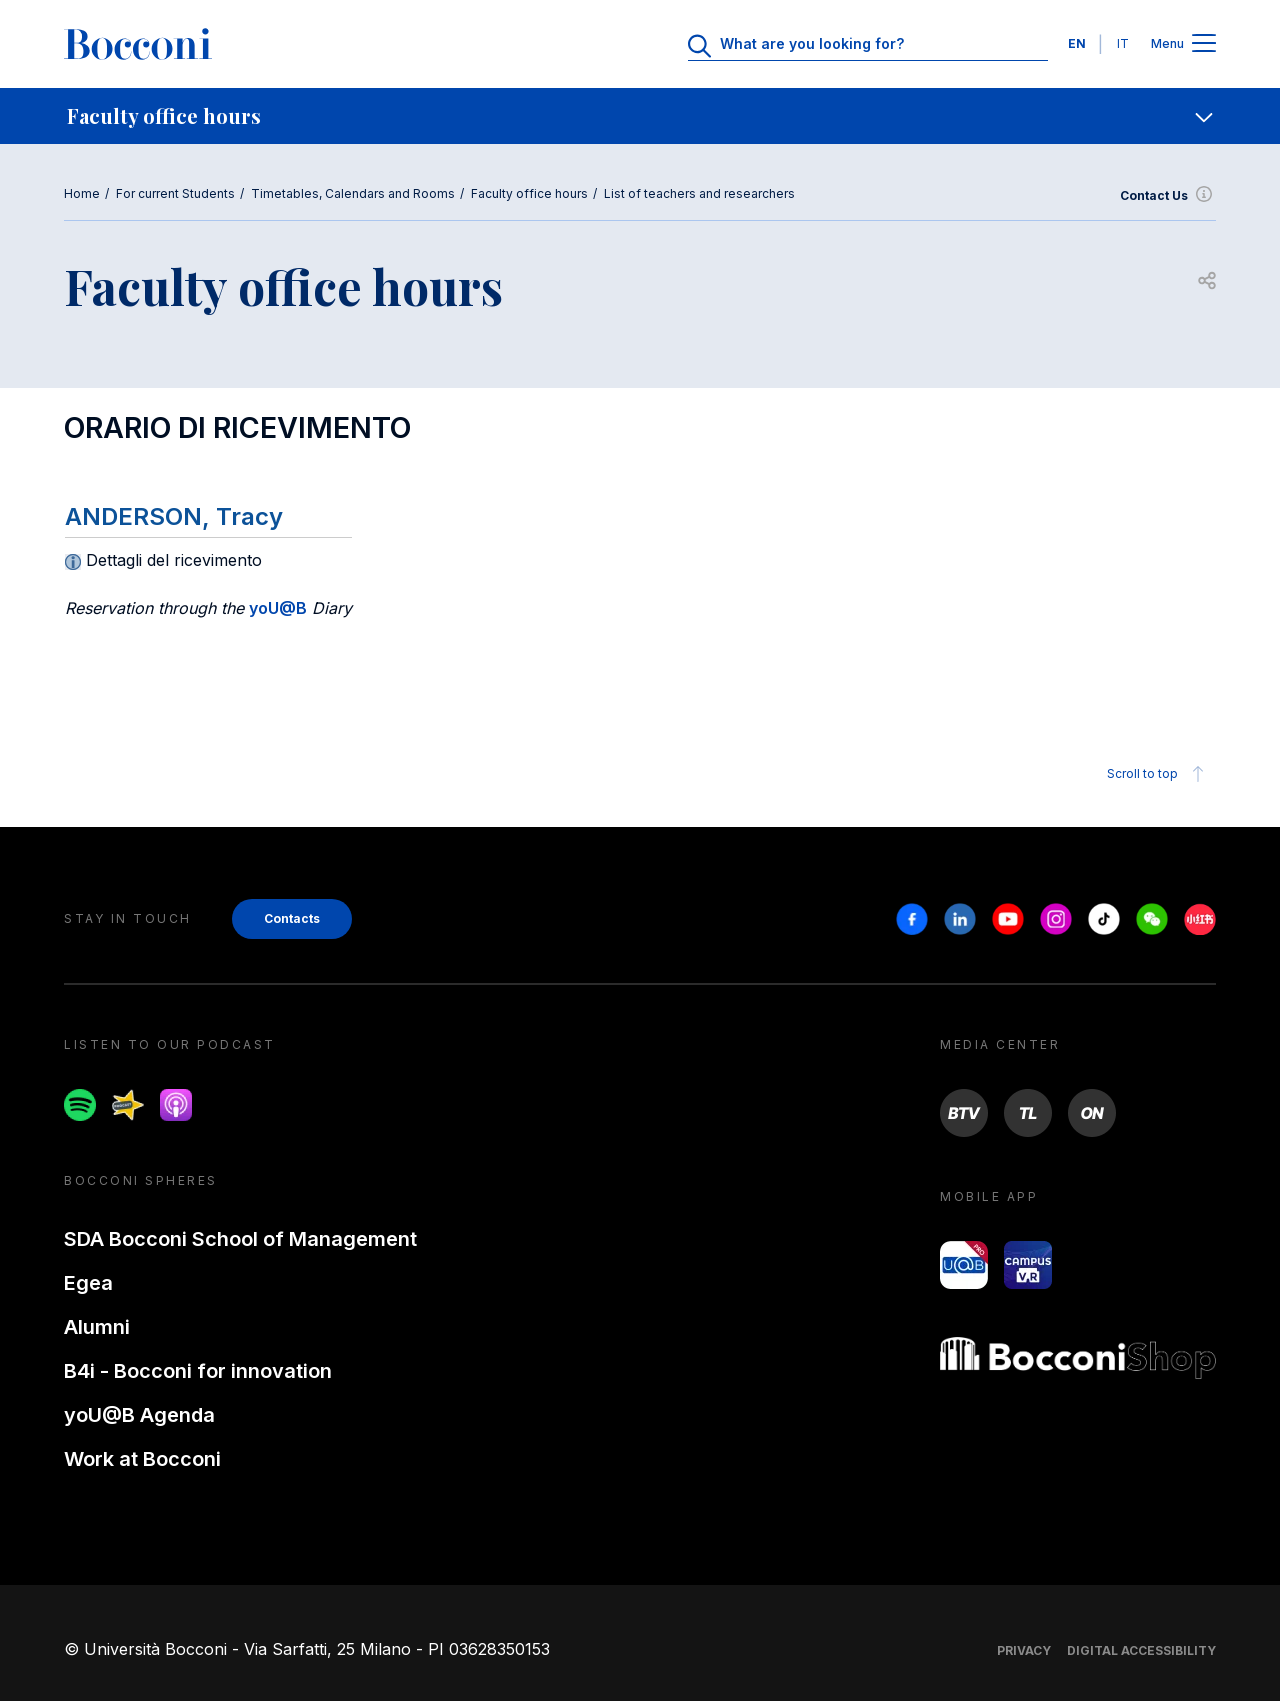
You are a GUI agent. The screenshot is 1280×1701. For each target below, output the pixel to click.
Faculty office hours (529, 193)
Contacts (292, 918)
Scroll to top (1158, 774)
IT (1123, 43)
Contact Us (1168, 196)
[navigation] (640, 116)
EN (1077, 43)
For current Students (175, 193)
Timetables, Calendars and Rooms (353, 193)
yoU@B (278, 608)
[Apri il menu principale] (1204, 44)
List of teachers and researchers (699, 193)
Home (82, 193)
